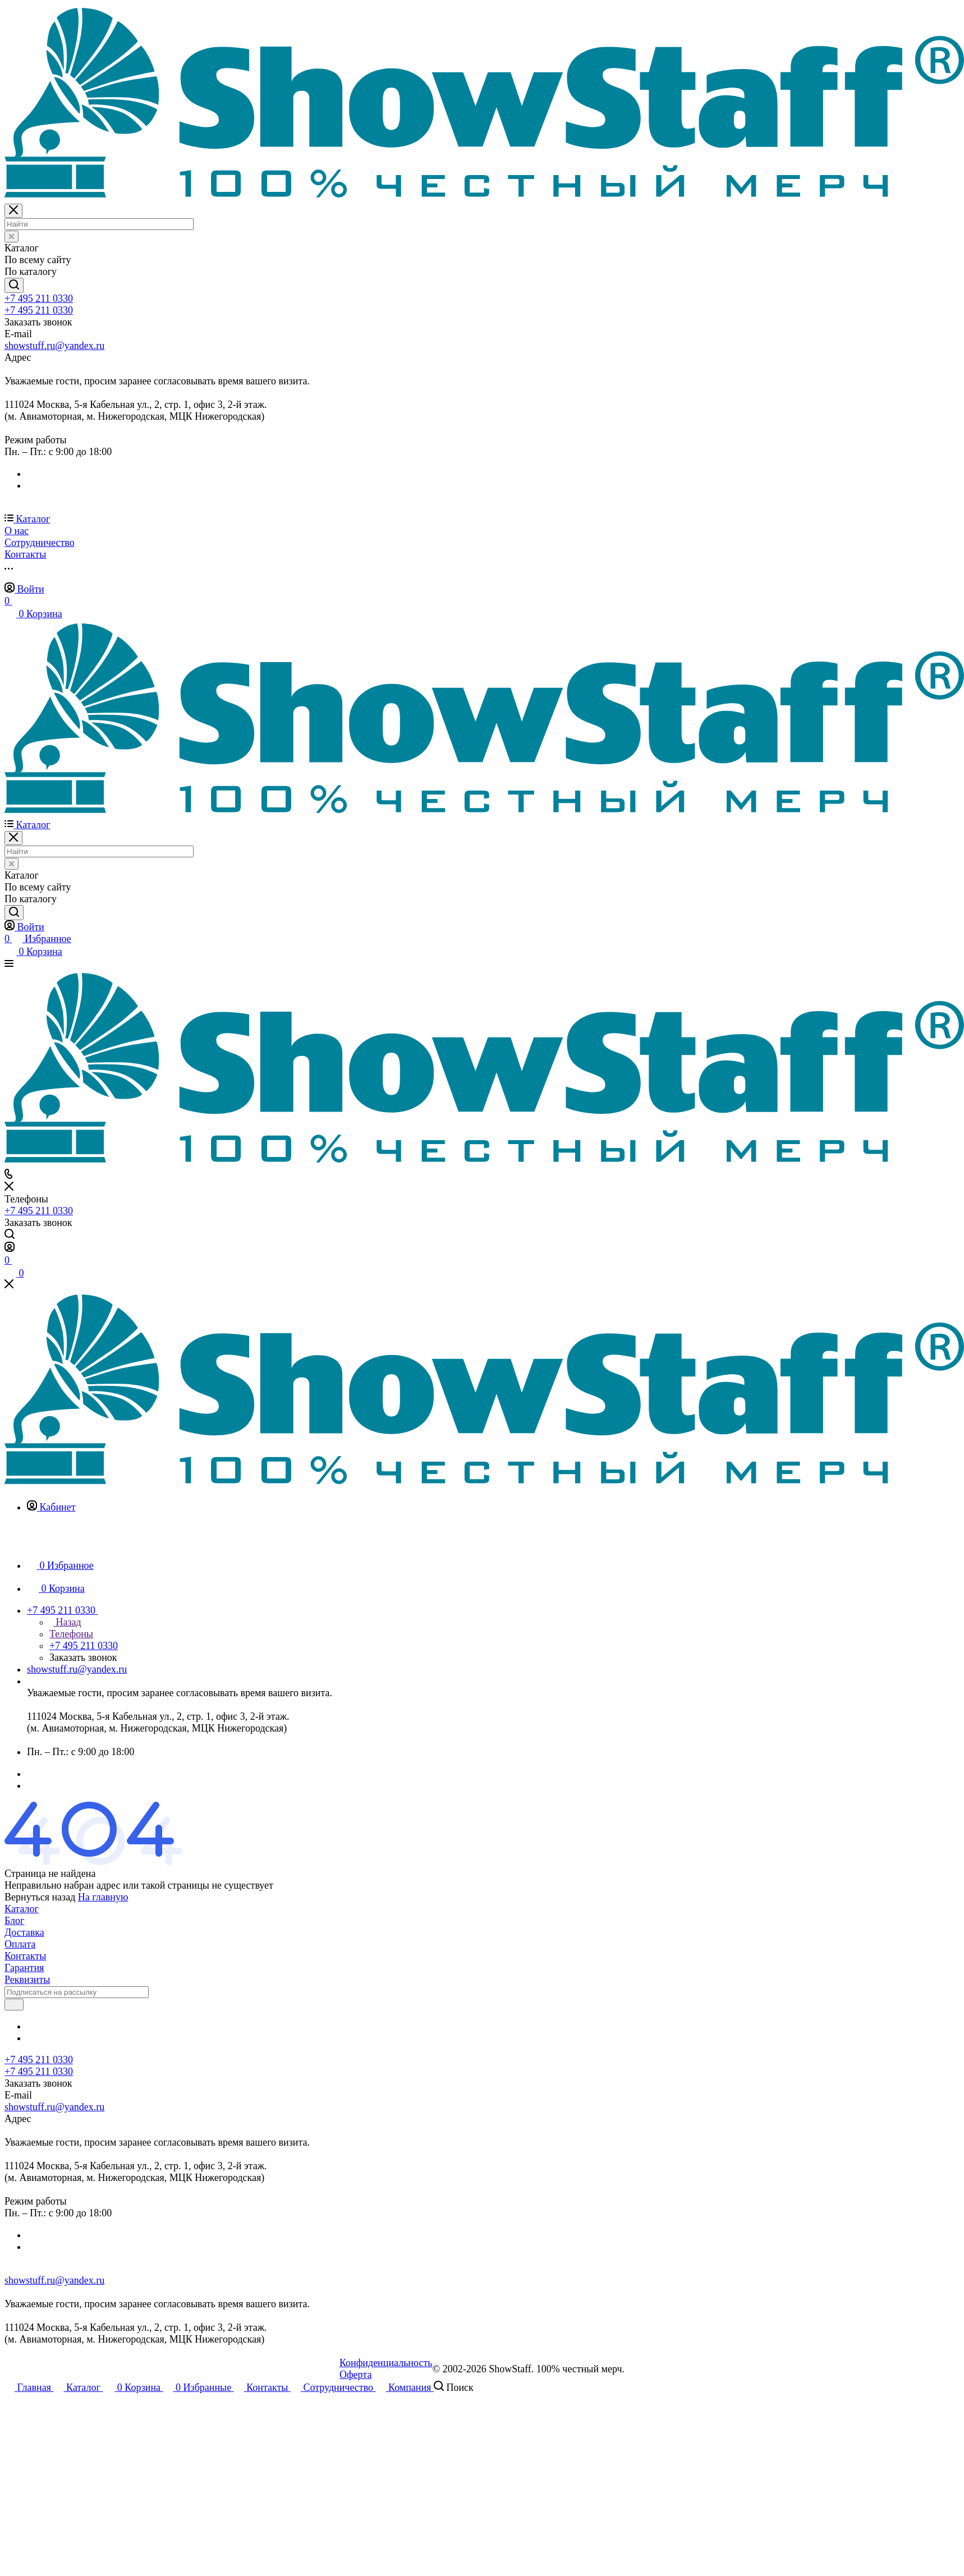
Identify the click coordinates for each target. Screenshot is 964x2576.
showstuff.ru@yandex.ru (54, 345)
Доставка (24, 1932)
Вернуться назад (39, 1897)
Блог (14, 1920)
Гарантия (24, 1967)
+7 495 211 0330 (38, 298)
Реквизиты (27, 1979)
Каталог (21, 1908)
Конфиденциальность (386, 2362)
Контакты (25, 1956)
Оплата (19, 1944)
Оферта (355, 2374)
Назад (65, 1622)
